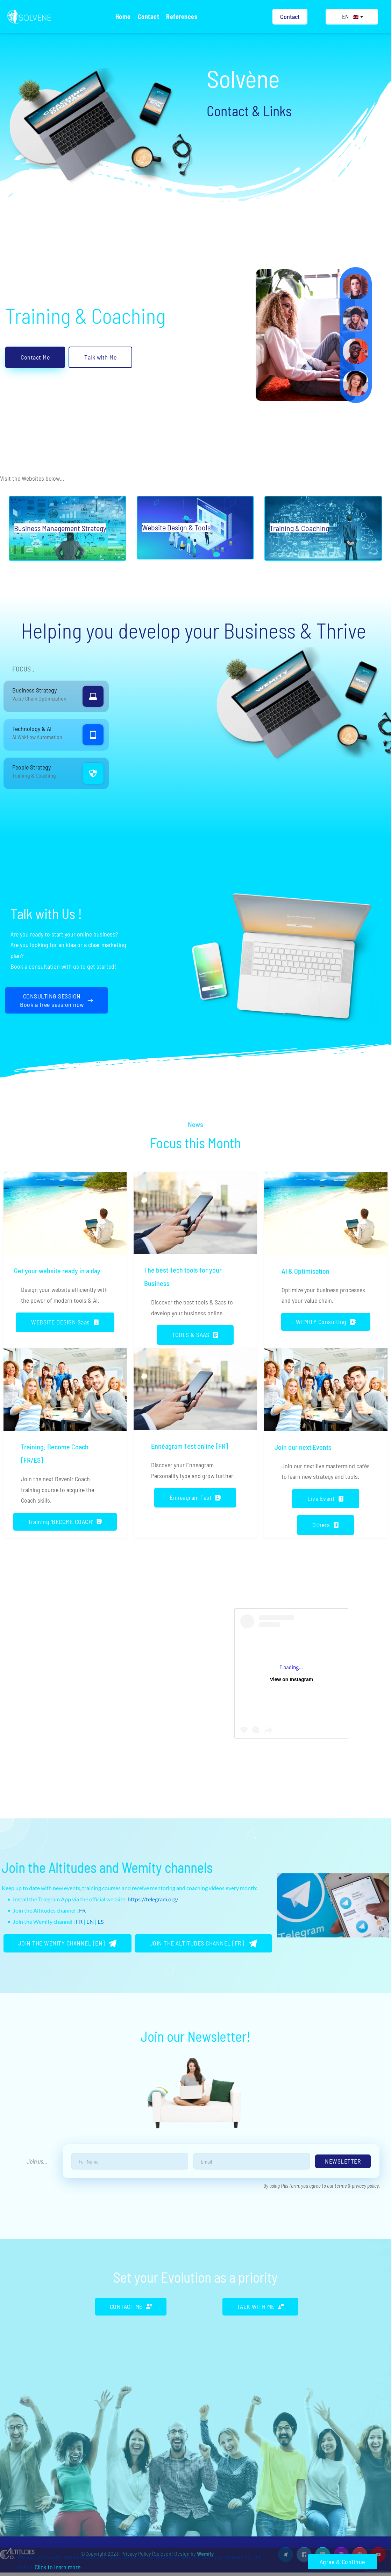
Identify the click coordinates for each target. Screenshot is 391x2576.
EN (90, 1921)
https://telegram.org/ (153, 1899)
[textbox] (352, 17)
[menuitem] (123, 17)
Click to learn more (57, 2567)
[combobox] (352, 17)
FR (82, 1910)
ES (101, 1921)
